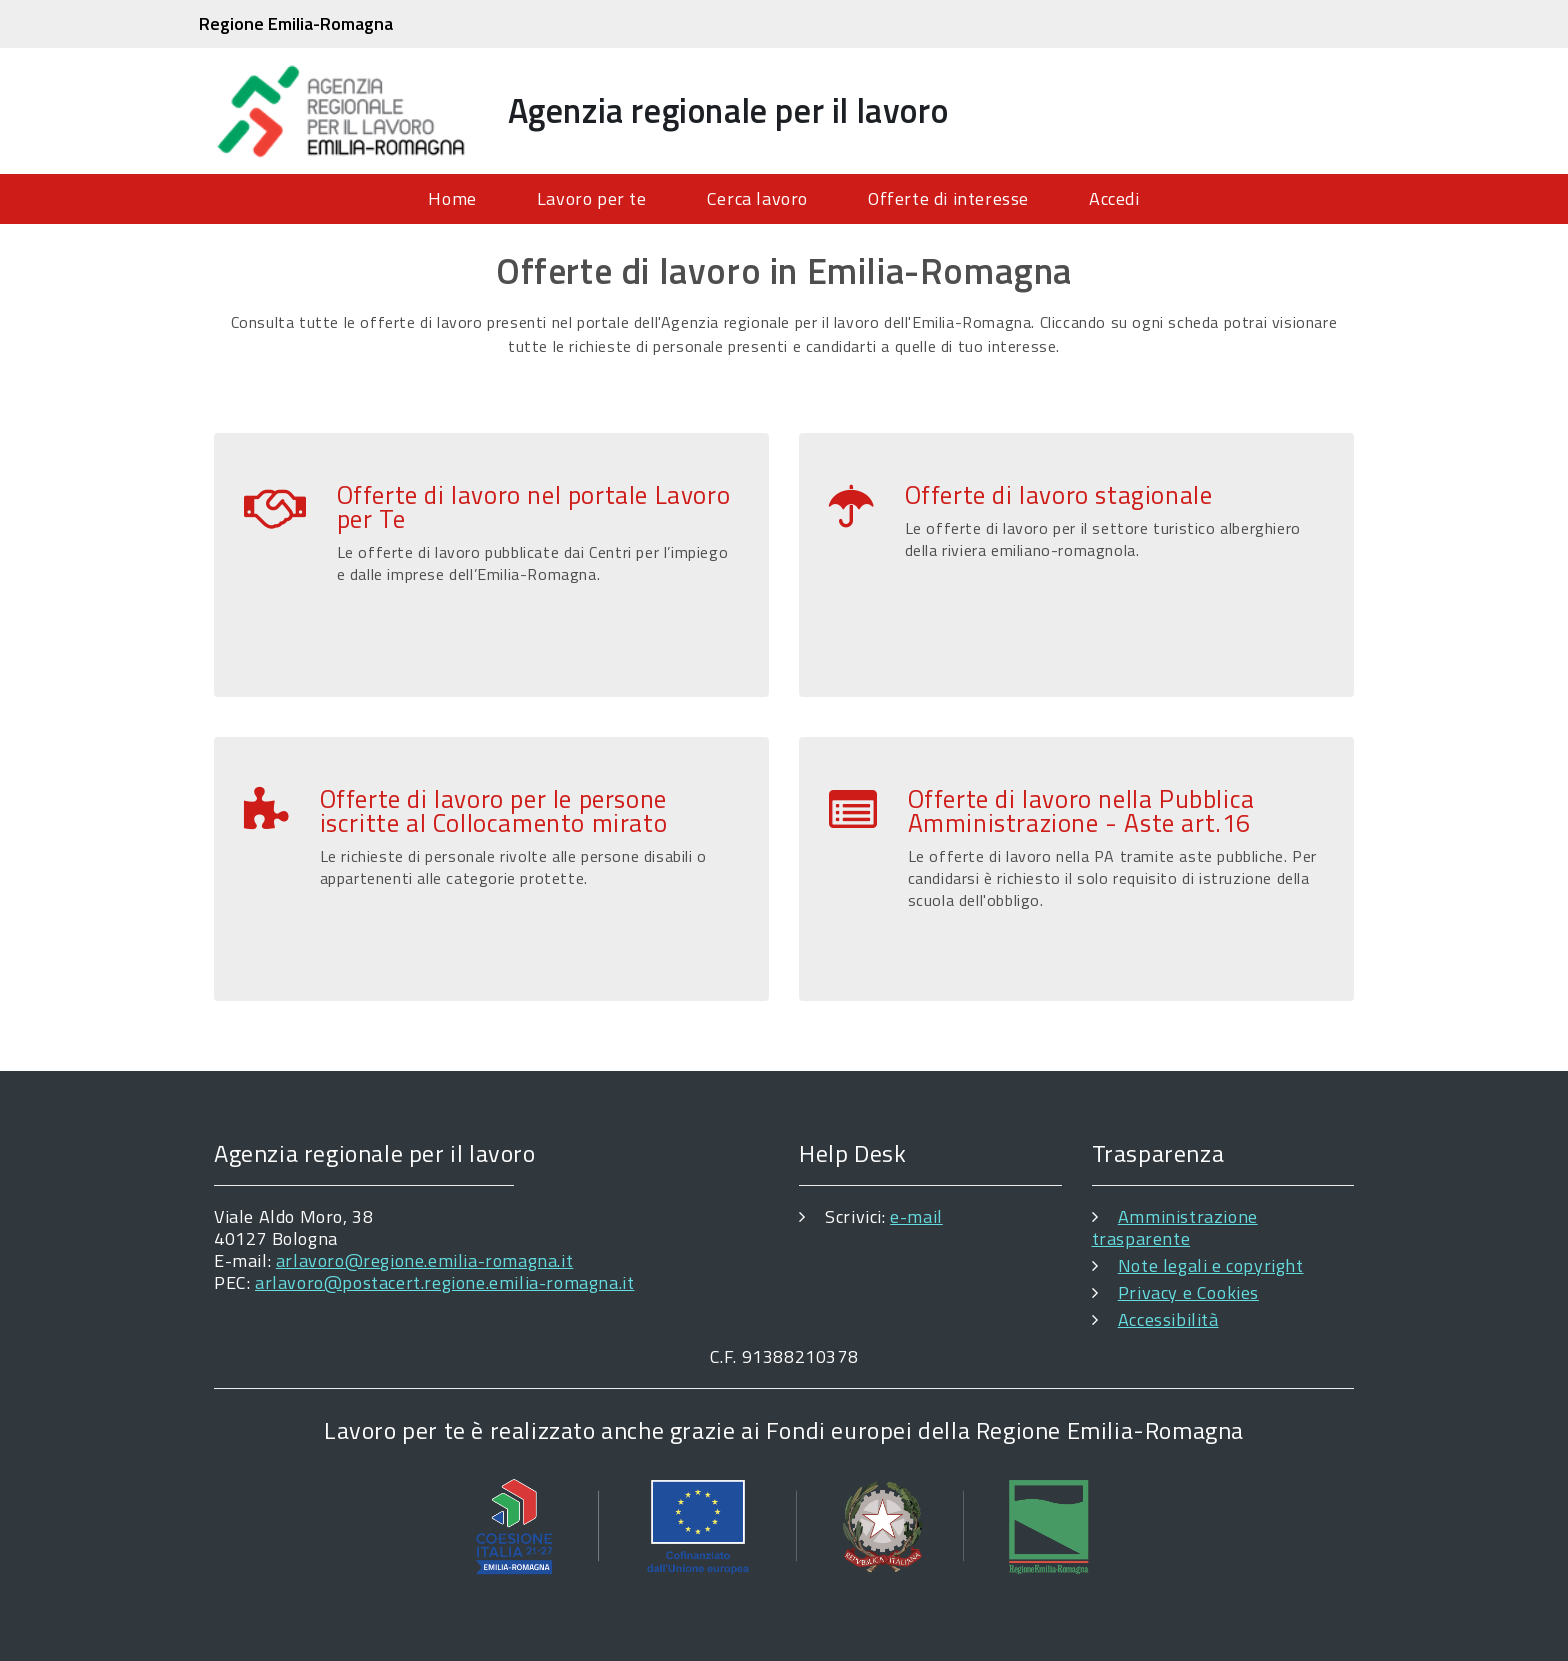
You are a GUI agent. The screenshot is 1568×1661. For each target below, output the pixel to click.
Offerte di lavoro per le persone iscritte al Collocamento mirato (494, 811)
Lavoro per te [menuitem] (592, 198)
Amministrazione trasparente (1175, 1227)
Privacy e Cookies (1188, 1292)
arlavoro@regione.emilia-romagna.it (424, 1260)
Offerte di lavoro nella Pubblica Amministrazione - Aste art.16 (1081, 811)
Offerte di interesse (948, 198)
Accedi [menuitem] (1114, 198)
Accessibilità (1168, 1319)
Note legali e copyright (1211, 1265)
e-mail (916, 1216)
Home (452, 198)
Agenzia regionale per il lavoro (728, 110)
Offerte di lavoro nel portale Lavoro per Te (534, 507)
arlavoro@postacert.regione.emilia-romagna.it (444, 1282)
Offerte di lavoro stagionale (1059, 495)
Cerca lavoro (757, 198)
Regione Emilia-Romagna (296, 23)
